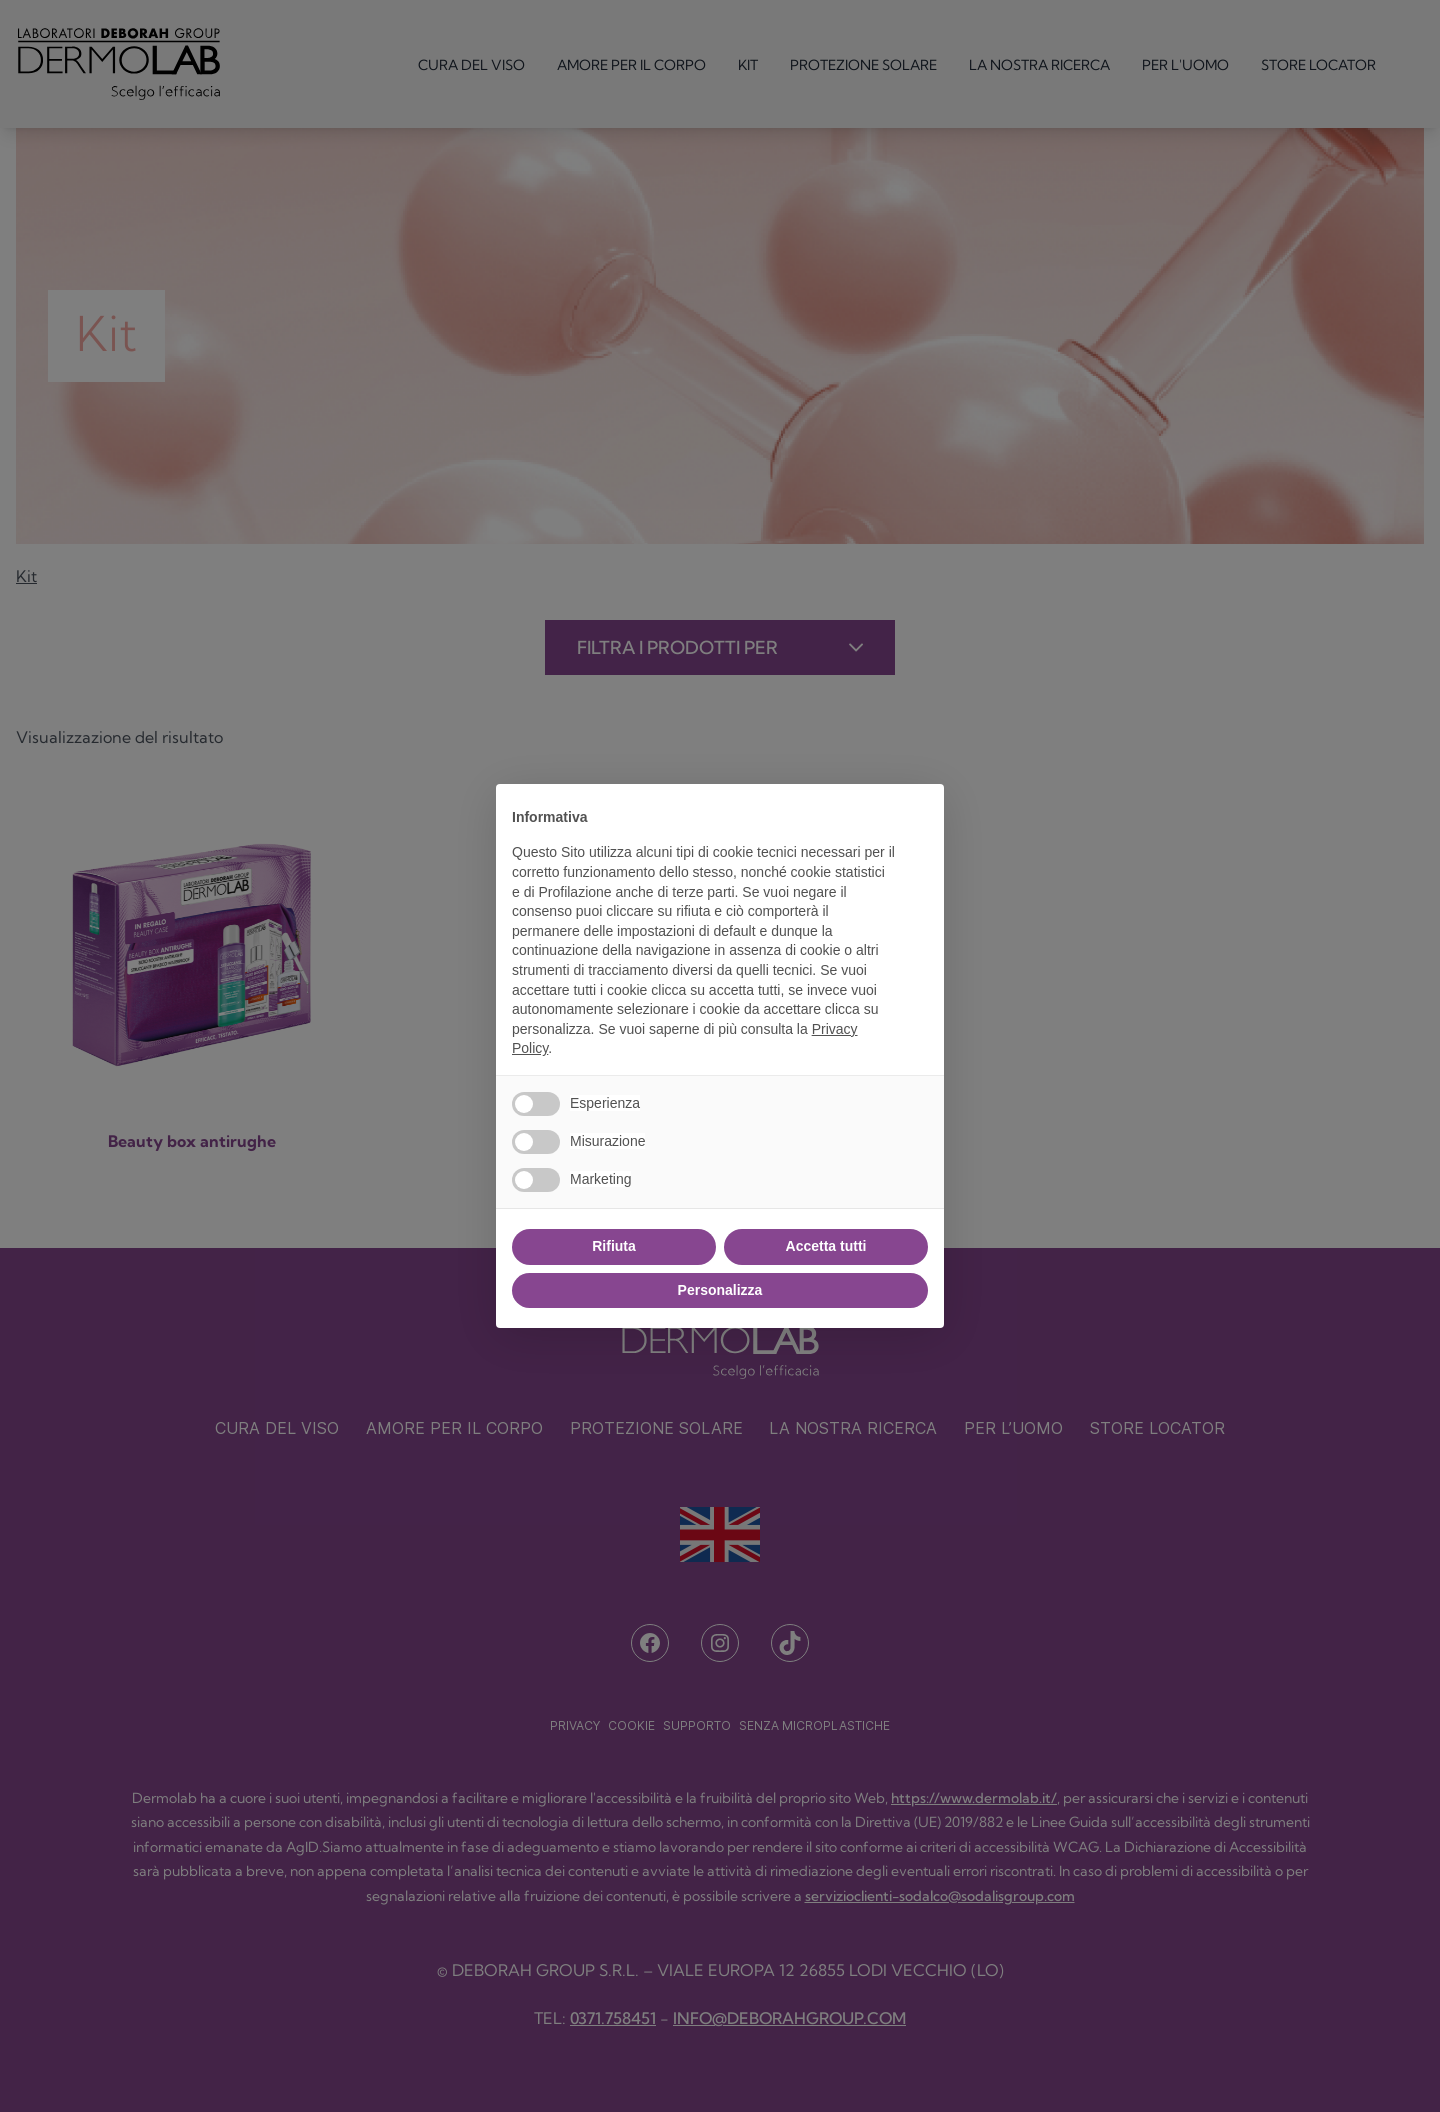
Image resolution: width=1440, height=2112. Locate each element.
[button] (918, 816)
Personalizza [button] (720, 1290)
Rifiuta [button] (614, 1246)
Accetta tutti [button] (826, 1246)
